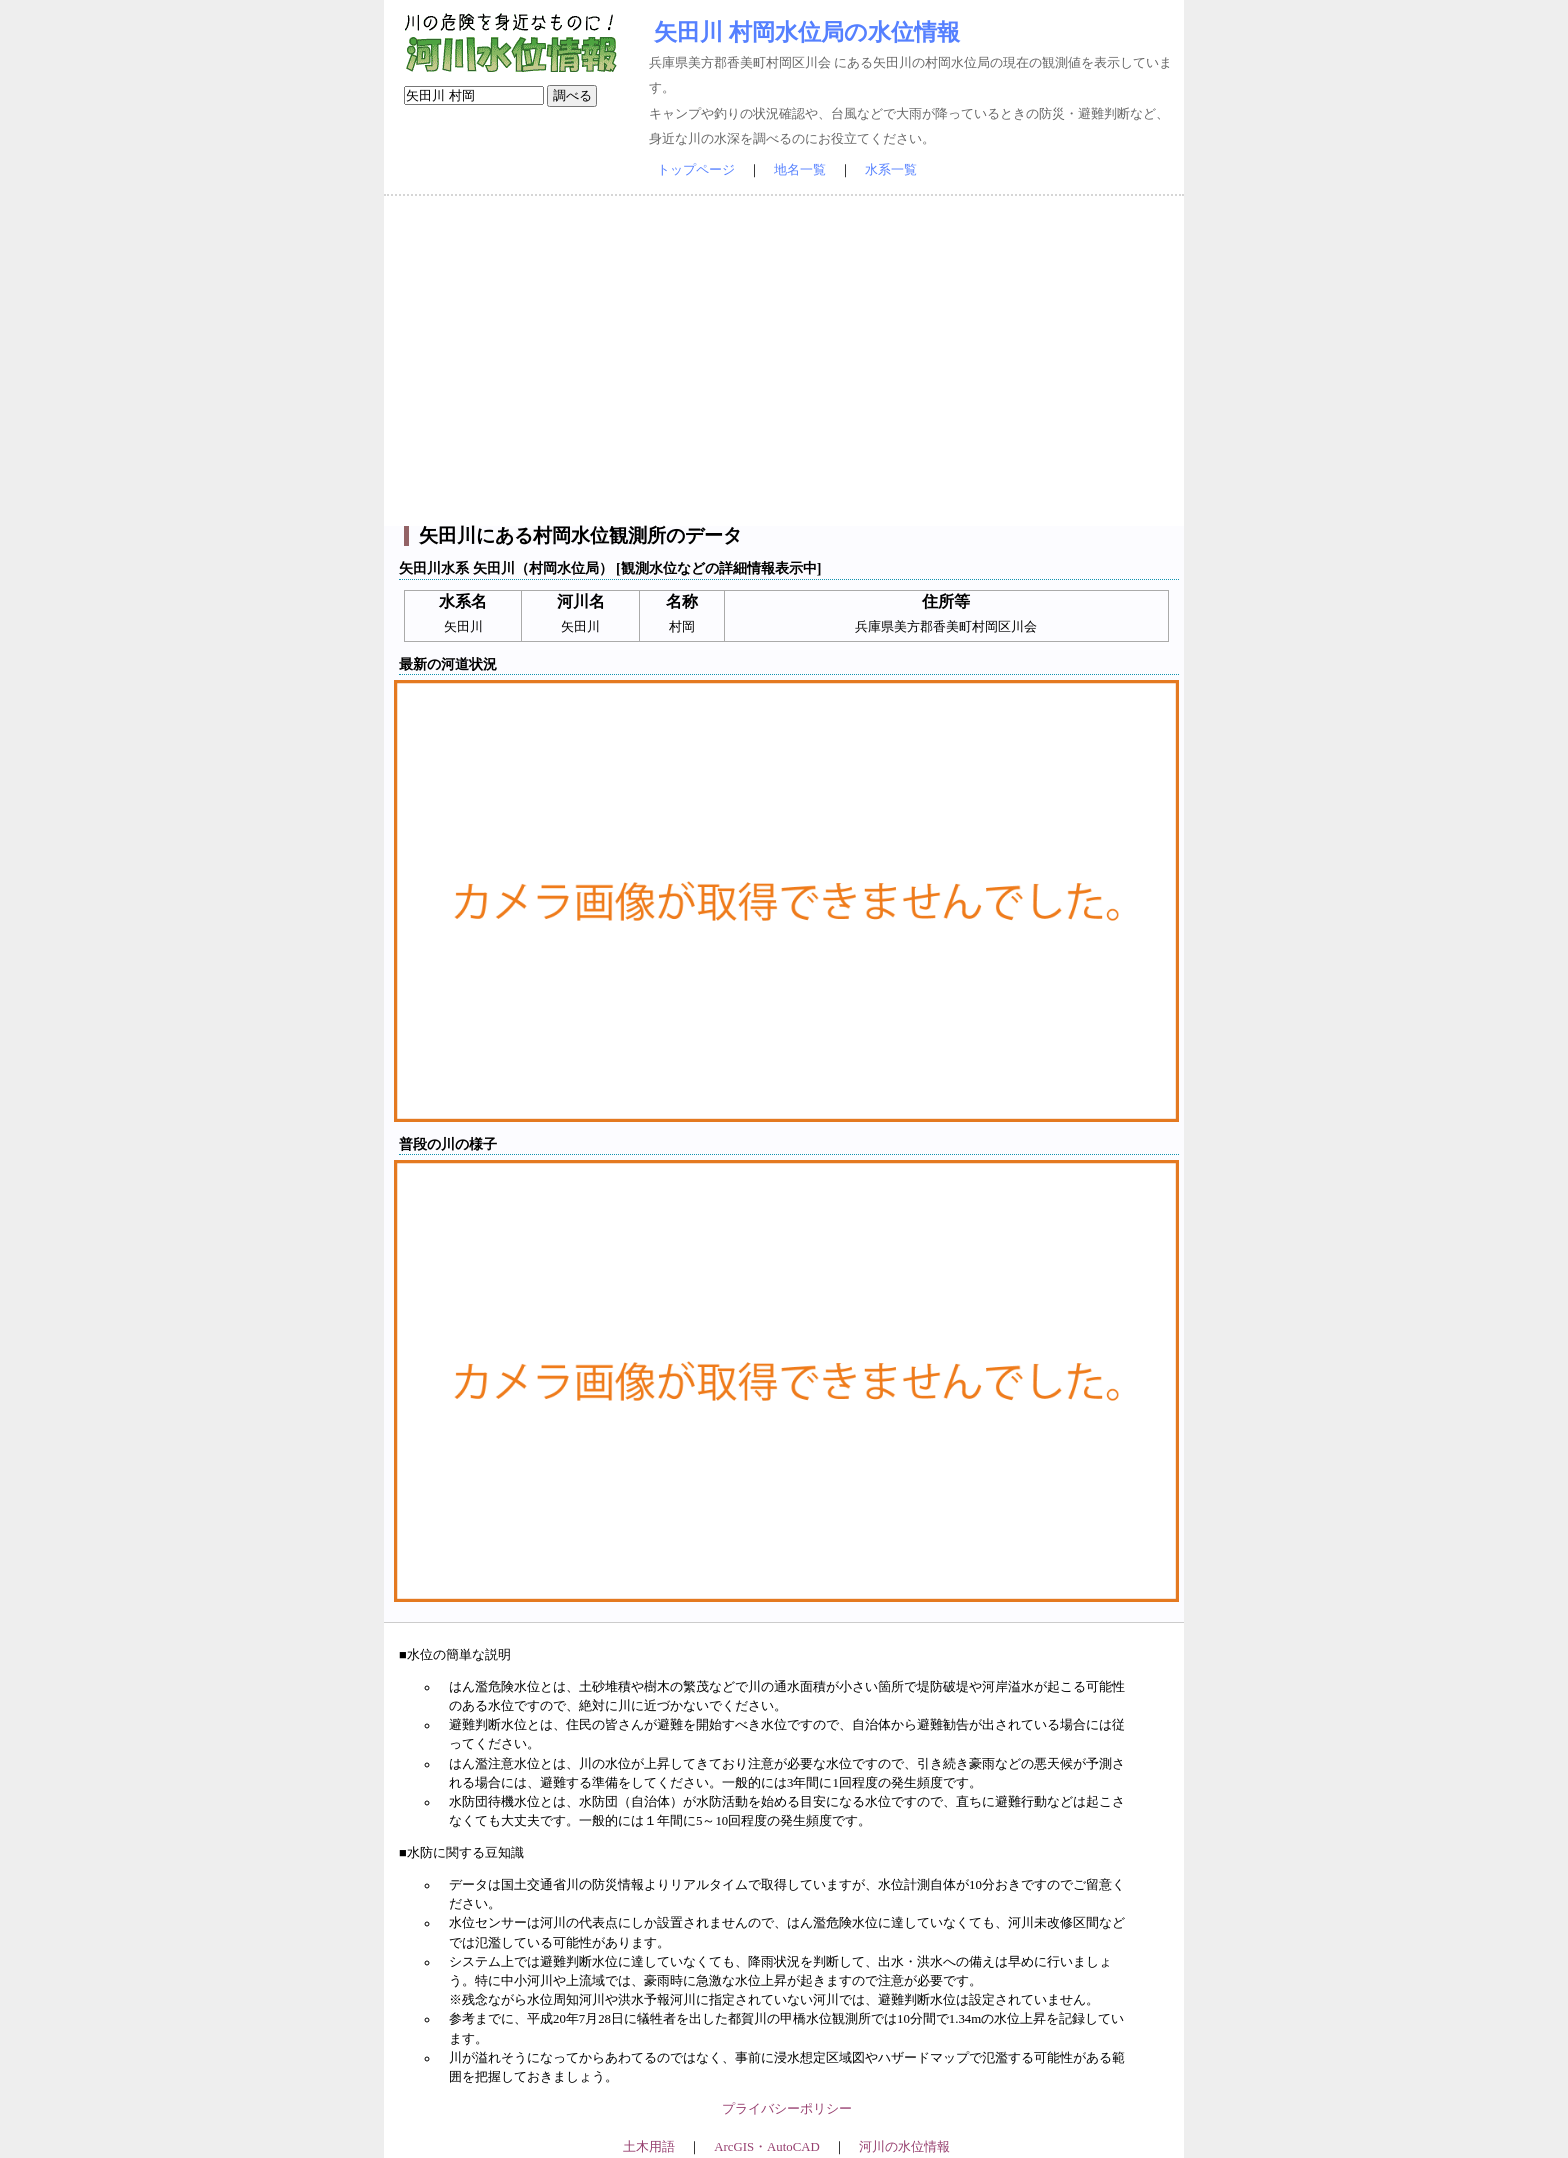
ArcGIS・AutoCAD (766, 2147)
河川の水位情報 (904, 2147)
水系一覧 (891, 170)
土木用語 (649, 2147)
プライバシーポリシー (787, 2109)
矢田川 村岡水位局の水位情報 (807, 32)
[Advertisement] (784, 361)
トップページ (696, 170)
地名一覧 (800, 170)
